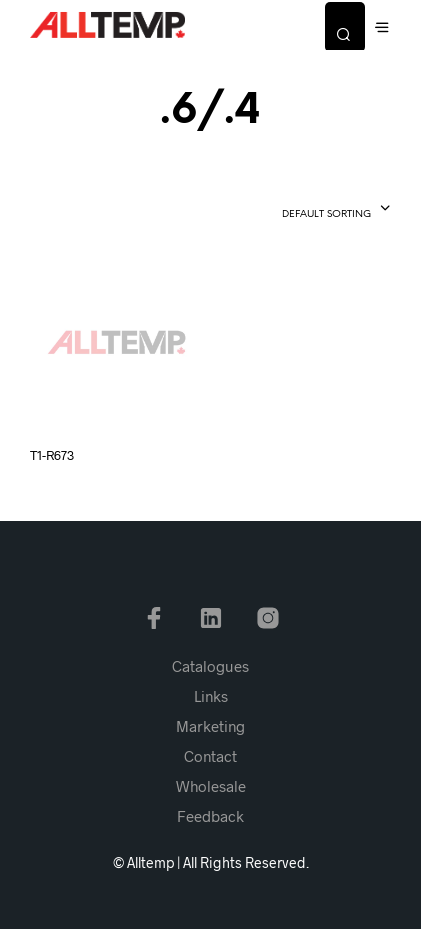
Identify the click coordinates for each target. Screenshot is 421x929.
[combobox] (300, 210)
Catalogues (210, 666)
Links (211, 696)
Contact (210, 756)
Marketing (210, 726)
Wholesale (211, 786)
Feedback (210, 816)
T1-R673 (52, 455)
